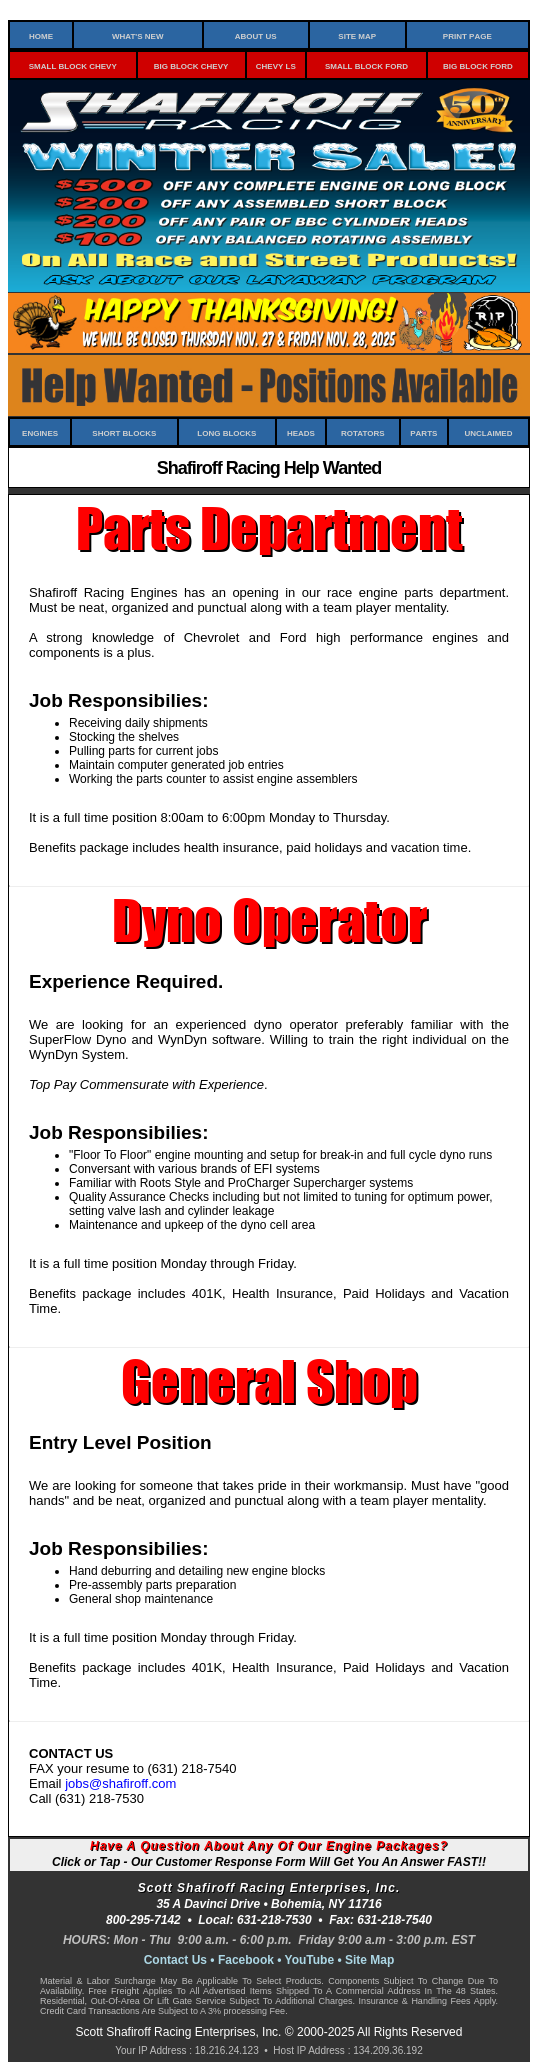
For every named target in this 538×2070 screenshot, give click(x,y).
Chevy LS (276, 65)
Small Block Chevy (73, 65)
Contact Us (175, 1960)
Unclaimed (488, 432)
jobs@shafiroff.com (120, 1783)
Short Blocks (124, 432)
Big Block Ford (478, 65)
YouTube (310, 1960)
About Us (256, 35)
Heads (301, 432)
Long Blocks (226, 432)
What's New (138, 35)
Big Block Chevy (191, 65)
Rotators (363, 432)
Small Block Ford (366, 65)
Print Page (467, 35)
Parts (423, 432)
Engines (40, 432)
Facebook (246, 1960)
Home (41, 35)
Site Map (357, 35)
